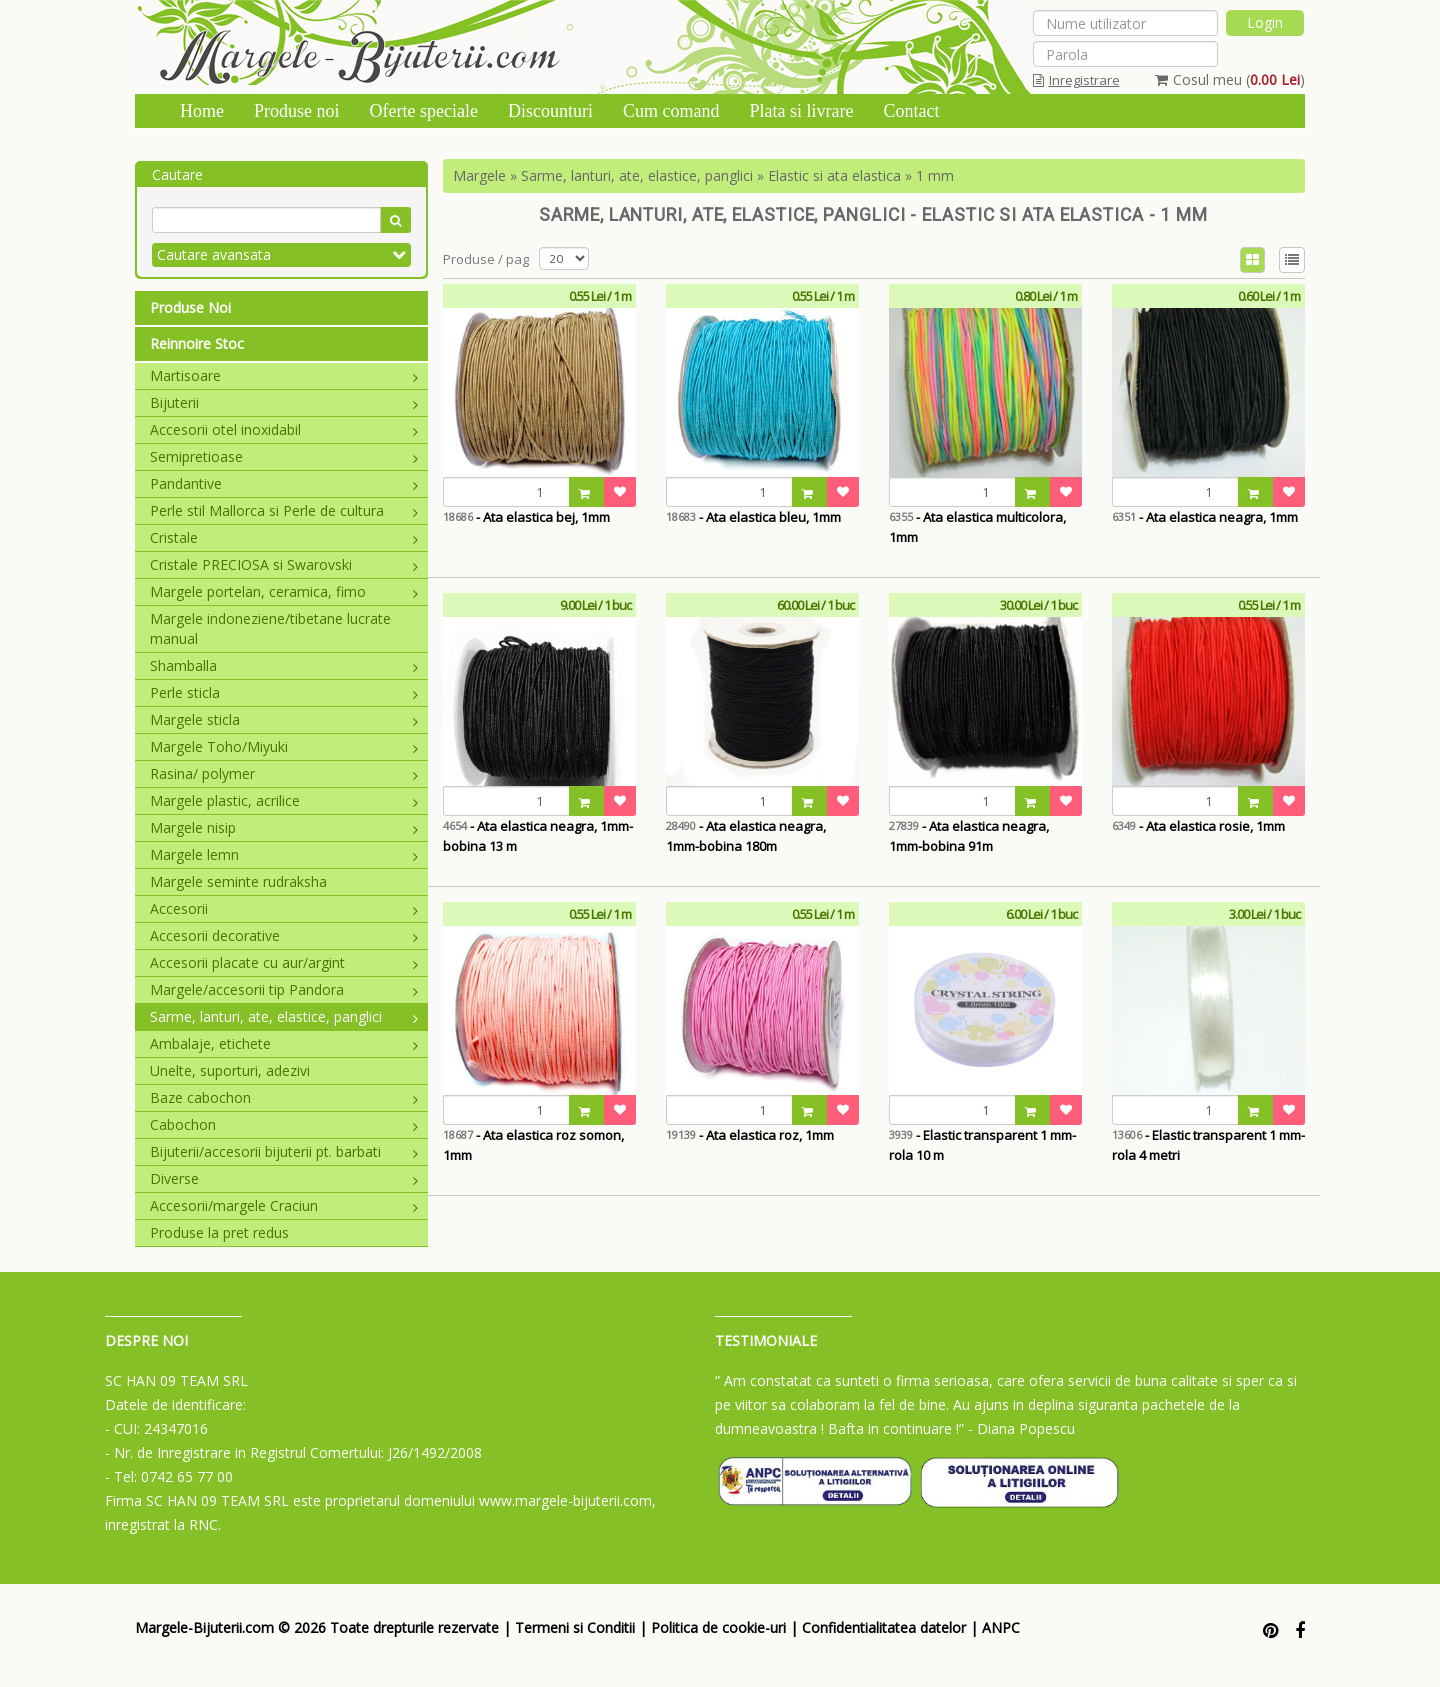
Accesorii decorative (284, 935)
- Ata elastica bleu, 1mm (753, 517)
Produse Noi (190, 307)
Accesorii (284, 908)
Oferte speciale (424, 111)
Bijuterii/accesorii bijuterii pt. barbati (284, 1151)
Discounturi (550, 111)
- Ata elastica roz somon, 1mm (533, 1145)
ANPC (1001, 1627)
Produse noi (297, 111)
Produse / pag (486, 259)
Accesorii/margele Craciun (284, 1205)
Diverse (284, 1178)
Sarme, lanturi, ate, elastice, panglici (284, 1016)
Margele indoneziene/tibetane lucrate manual (270, 628)
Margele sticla (284, 719)
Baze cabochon (284, 1097)
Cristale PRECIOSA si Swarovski (284, 564)
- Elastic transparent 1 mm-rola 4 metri (1208, 1145)
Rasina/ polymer (284, 773)
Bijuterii (284, 402)
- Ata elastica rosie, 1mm (1198, 826)
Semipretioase (284, 456)
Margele (479, 175)
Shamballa (284, 665)
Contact (911, 111)
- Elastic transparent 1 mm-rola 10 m (982, 1145)
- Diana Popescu (1021, 1428)
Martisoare (284, 375)
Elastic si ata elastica (834, 175)
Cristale (284, 537)
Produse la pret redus (219, 1232)
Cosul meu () (1230, 79)
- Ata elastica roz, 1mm (750, 1135)
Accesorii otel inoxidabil (284, 429)
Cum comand (671, 111)
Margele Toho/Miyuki (284, 746)
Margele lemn (284, 854)
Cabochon (284, 1124)
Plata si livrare (801, 111)
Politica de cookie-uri (718, 1627)
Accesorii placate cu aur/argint (284, 962)
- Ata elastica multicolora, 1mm (977, 527)
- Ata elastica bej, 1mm (526, 517)
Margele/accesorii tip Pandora (284, 989)
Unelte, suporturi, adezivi (230, 1070)
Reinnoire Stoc (197, 343)
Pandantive (284, 483)
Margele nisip (284, 827)
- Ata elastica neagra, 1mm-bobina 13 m (538, 836)
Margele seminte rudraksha (238, 881)
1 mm (935, 175)
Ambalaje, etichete (284, 1043)
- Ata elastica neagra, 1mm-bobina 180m (746, 836)
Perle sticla (284, 692)
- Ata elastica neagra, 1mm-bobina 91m (969, 836)
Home (202, 111)
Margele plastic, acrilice (284, 800)
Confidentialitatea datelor (884, 1627)
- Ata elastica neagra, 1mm (1205, 517)
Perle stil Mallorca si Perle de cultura (284, 510)
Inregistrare (1076, 80)
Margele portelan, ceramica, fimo (284, 591)
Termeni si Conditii (575, 1627)
